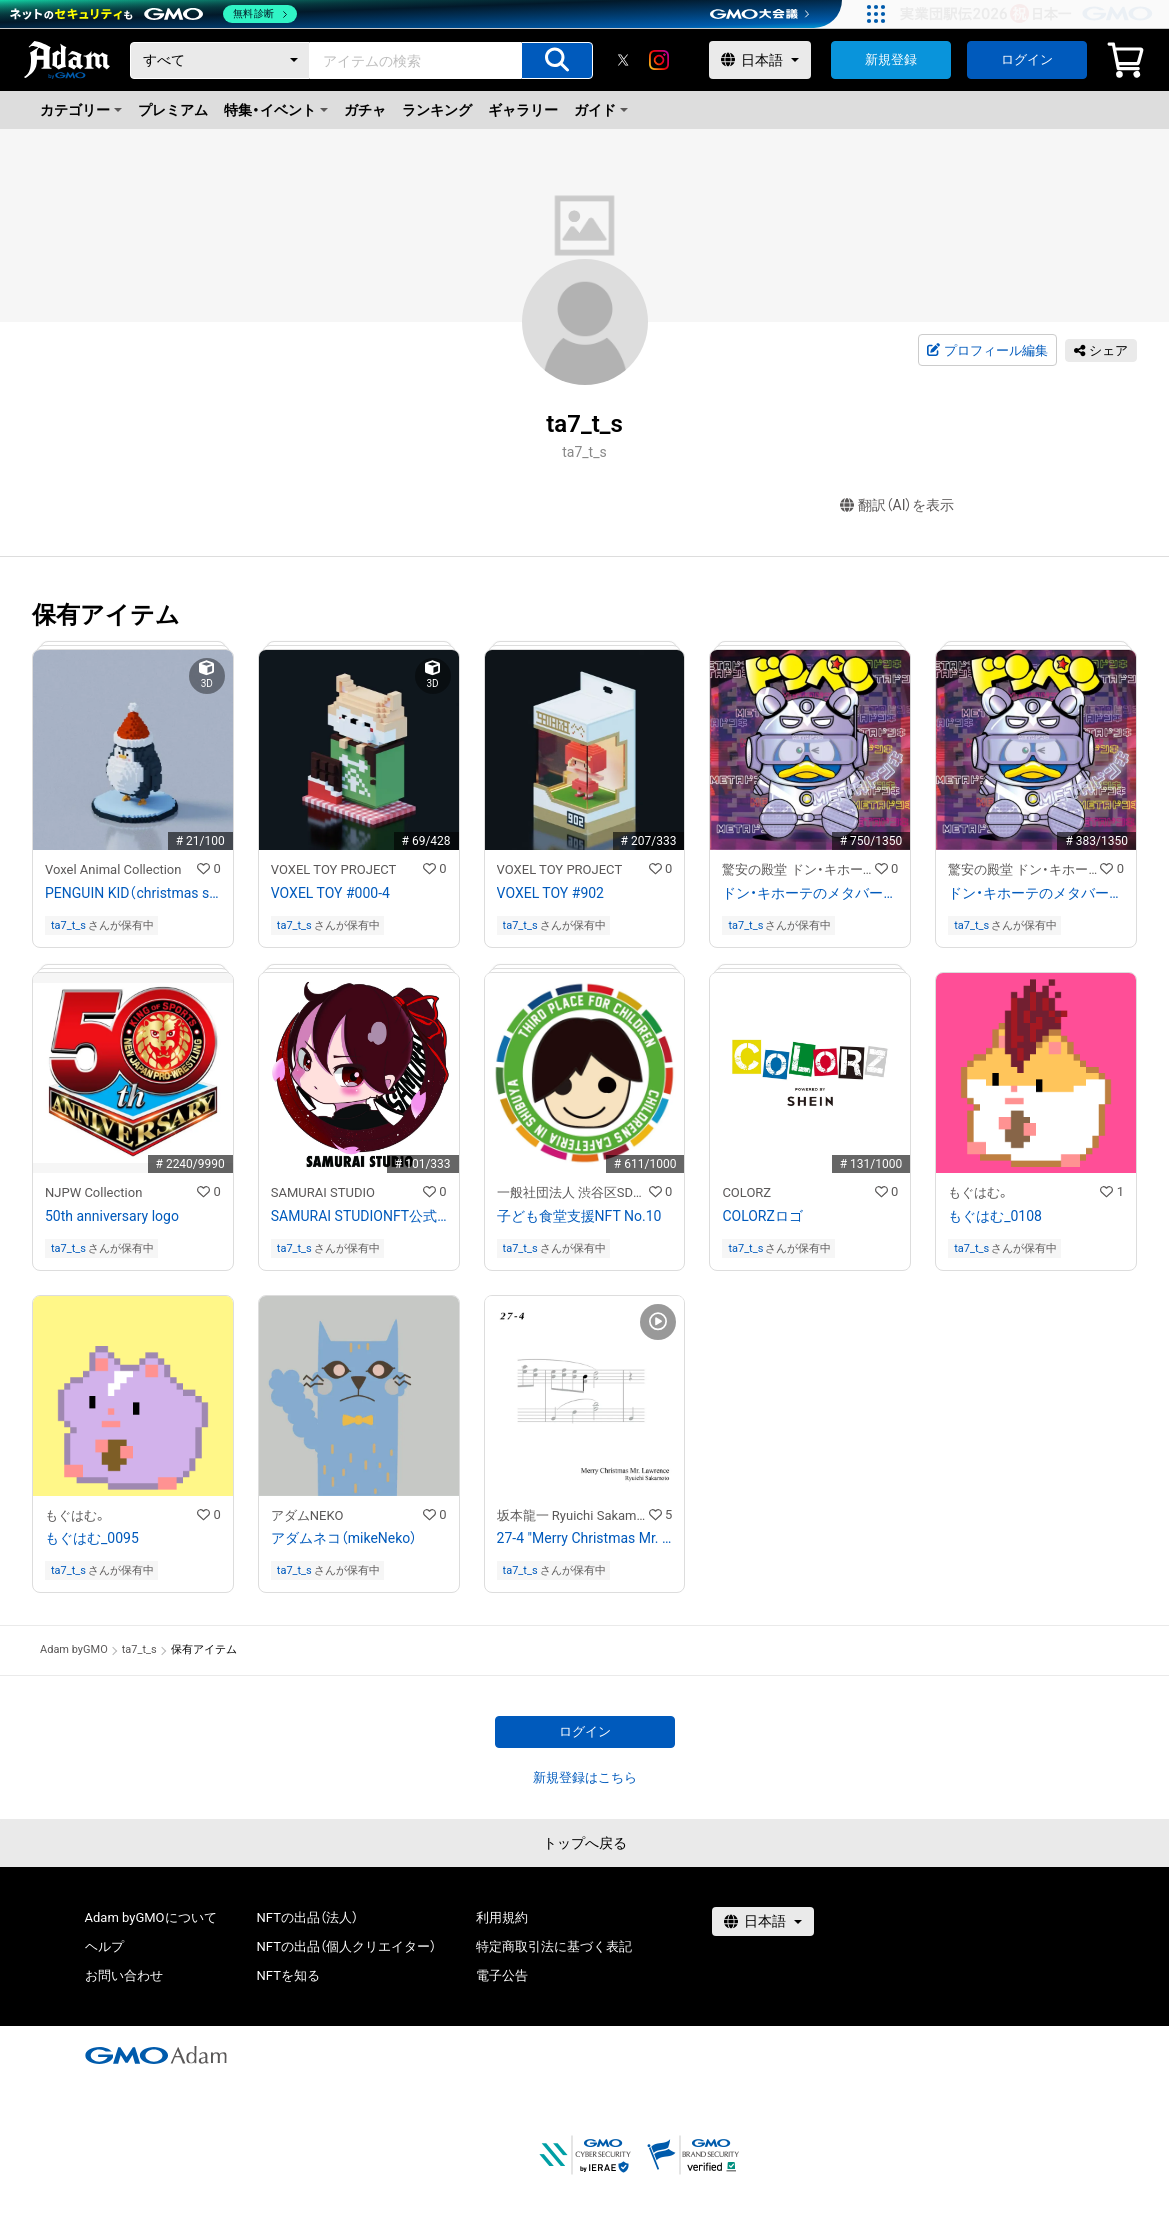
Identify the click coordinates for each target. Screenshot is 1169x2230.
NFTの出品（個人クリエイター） (346, 1946)
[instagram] (659, 60)
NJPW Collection (93, 1192)
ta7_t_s (68, 925)
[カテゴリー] (220, 60)
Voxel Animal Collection (113, 869)
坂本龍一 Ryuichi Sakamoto (573, 1515)
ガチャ (365, 110)
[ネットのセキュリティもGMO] (153, 14)
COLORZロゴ (762, 1216)
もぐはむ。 (979, 1192)
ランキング (437, 110)
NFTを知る (288, 1975)
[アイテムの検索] (557, 60)
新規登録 (891, 59)
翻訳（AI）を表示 (897, 505)
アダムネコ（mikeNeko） (344, 1538)
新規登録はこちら (585, 1777)
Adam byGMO (74, 1649)
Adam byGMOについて (151, 1917)
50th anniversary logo (112, 1216)
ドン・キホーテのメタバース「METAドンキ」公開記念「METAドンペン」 (810, 893)
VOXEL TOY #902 (550, 893)
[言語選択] (760, 60)
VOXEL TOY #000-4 (330, 893)
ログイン (1027, 59)
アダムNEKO (307, 1515)
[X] (623, 60)
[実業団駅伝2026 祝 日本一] (1029, 14)
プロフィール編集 (987, 351)
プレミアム (173, 110)
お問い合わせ (124, 1975)
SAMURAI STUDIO (323, 1192)
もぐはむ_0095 (92, 1538)
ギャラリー (523, 110)
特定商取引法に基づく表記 (554, 1946)
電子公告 (502, 1975)
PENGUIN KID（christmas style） (133, 893)
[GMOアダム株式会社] (156, 2055)
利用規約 (502, 1917)
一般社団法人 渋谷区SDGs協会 (573, 1192)
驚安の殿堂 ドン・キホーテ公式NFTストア (798, 869)
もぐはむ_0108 (995, 1216)
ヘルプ (104, 1946)
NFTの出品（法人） (307, 1917)
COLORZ (746, 1192)
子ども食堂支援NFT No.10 (579, 1216)
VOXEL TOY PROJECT (334, 869)
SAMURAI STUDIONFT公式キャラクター (359, 1216)
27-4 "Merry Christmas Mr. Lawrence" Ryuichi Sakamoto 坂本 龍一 (585, 1538)
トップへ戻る (585, 1843)
